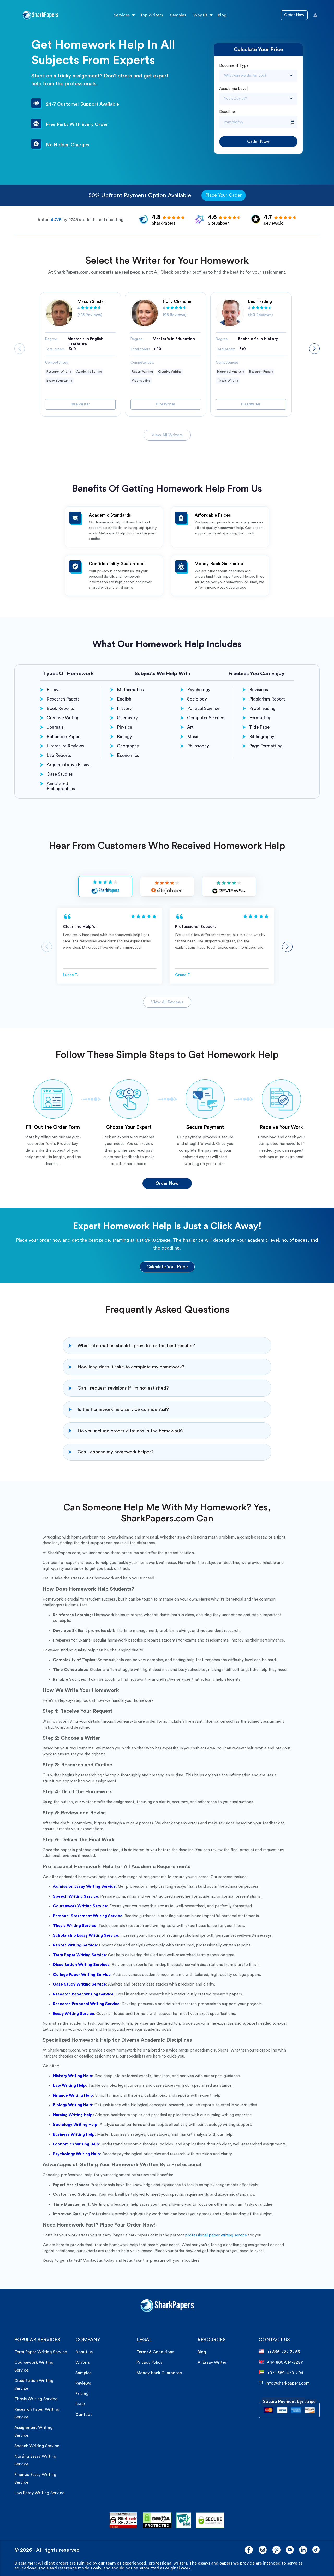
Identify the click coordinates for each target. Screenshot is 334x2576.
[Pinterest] (276, 2550)
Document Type (234, 66)
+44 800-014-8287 (281, 2362)
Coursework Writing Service (80, 1906)
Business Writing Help (74, 2135)
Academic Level (233, 89)
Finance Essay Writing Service (35, 2478)
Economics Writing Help (76, 2144)
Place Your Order (223, 195)
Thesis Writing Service (35, 2399)
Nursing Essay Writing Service (35, 2460)
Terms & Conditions (155, 2352)
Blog (222, 15)
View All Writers (167, 435)
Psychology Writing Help (76, 2154)
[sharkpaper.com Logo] (167, 2311)
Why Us (200, 15)
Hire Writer (80, 404)
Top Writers (151, 15)
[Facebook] (249, 2550)
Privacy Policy (149, 2362)
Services (122, 15)
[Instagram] (262, 2550)
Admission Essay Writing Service (84, 1887)
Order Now (294, 15)
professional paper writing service (216, 2235)
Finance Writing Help (73, 2095)
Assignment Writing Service (33, 2432)
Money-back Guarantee (159, 2373)
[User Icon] (315, 15)
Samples (178, 15)
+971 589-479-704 (281, 2372)
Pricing (82, 2394)
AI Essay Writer (212, 2362)
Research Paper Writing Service (36, 2413)
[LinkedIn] (303, 2550)
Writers (82, 2362)
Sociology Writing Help (75, 2125)
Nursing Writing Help (73, 2115)
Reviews (83, 2383)
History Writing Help (72, 2076)
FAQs (80, 2404)
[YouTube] (290, 2550)
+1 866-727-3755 (279, 2351)
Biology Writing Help (72, 2105)
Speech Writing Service (36, 2446)
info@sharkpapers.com (284, 2383)
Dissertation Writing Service (33, 2385)
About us (84, 2352)
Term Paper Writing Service (40, 2352)
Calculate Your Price (167, 1267)
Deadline (227, 112)
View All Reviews (167, 1002)
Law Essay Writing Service (39, 2493)
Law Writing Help (69, 2086)
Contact (83, 2414)
